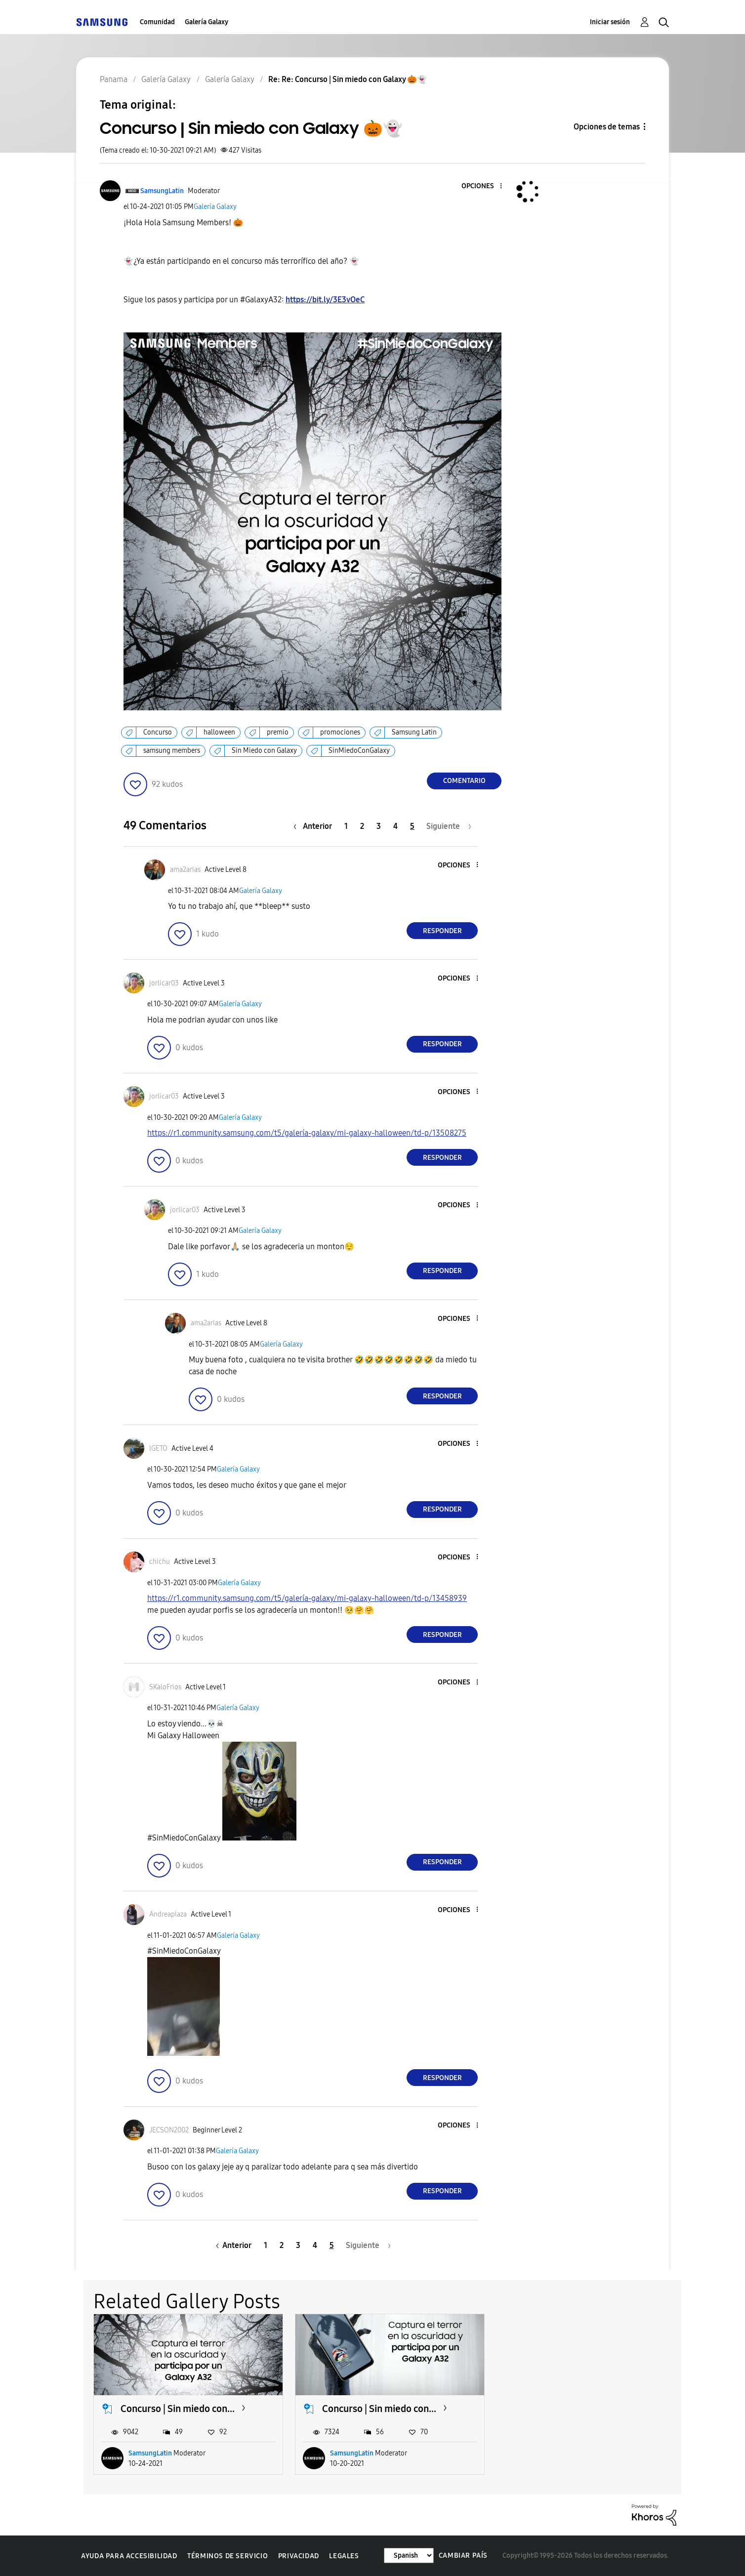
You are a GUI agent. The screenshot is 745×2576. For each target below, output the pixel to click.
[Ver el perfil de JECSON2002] (169, 2130)
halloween (219, 732)
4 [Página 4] (395, 826)
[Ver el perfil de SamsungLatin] (162, 191)
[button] (484, 186)
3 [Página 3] (378, 826)
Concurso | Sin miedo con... (178, 2408)
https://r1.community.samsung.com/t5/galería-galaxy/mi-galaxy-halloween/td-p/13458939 (307, 1598)
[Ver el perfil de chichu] (159, 1561)
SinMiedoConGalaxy (359, 750)
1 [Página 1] (346, 826)
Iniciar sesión (610, 22)
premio (278, 732)
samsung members (171, 750)
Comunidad (157, 22)
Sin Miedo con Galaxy (264, 750)
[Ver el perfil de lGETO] (158, 1448)
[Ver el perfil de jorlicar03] (164, 983)
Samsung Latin (414, 732)
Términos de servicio (227, 2556)
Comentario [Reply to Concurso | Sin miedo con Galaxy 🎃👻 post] (464, 781)
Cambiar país (463, 2555)
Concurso (157, 732)
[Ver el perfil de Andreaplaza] (168, 1914)
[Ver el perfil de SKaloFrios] (165, 1687)
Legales (344, 2556)
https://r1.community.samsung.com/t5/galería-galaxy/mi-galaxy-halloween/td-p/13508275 (306, 1133)
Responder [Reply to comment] (442, 931)
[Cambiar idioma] (409, 2555)
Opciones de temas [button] (607, 126)
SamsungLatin (150, 2453)
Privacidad (298, 2556)
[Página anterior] (315, 826)
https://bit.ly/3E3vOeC (325, 299)
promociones (340, 732)
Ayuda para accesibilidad (129, 2556)
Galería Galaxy (206, 22)
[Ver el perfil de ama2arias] (185, 869)
